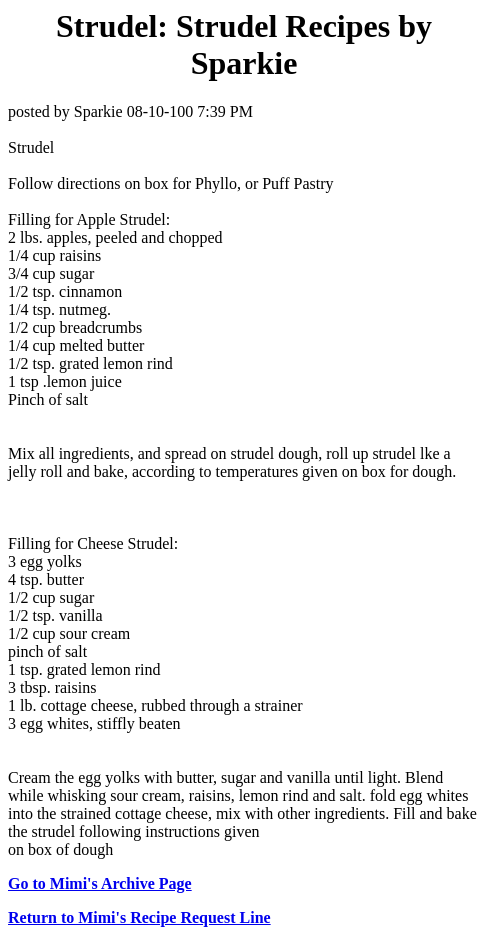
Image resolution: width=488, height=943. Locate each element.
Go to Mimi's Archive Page (100, 883)
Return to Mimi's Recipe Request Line (139, 917)
